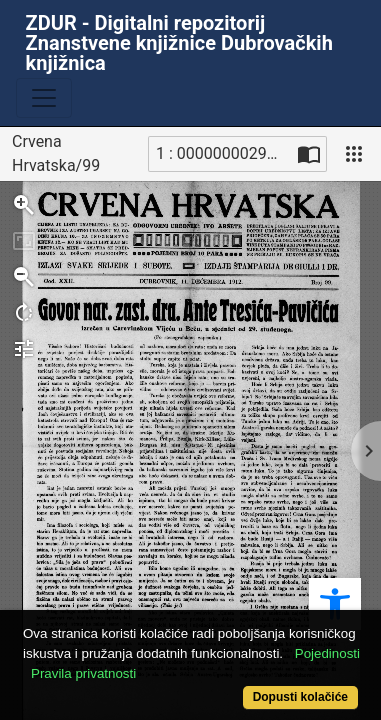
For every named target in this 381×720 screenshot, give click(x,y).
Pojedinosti (327, 653)
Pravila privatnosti (83, 673)
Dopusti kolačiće (300, 697)
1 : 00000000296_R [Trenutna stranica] (224, 153)
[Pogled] (354, 154)
